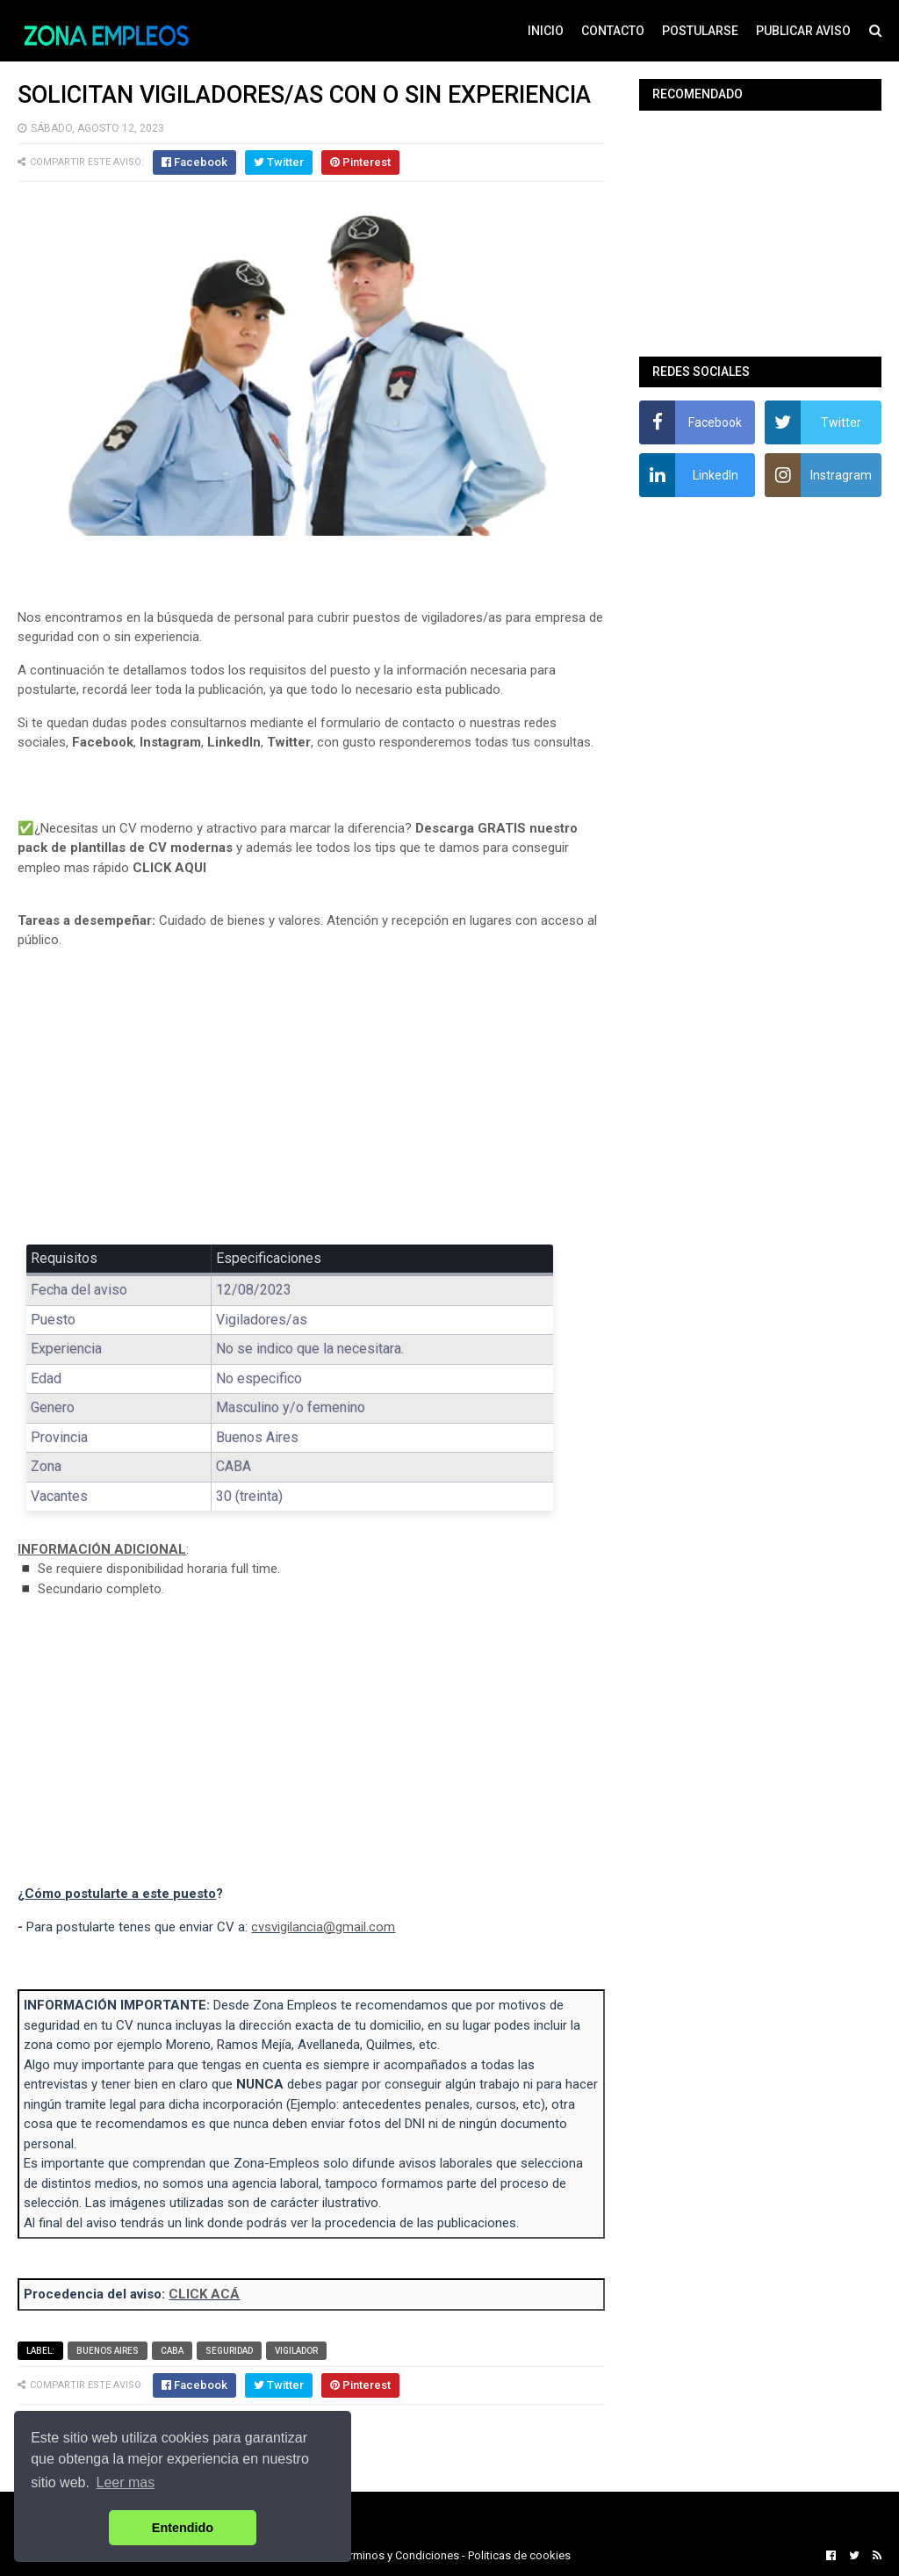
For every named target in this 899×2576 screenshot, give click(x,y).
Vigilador (296, 2351)
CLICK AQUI (169, 868)
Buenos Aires (107, 2351)
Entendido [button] (182, 2528)
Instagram (170, 742)
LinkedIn (234, 742)
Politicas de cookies (519, 2555)
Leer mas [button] (126, 2482)
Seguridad (229, 2351)
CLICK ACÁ (204, 2294)
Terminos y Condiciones (398, 2555)
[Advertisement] (311, 1093)
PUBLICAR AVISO (803, 31)
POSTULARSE (700, 31)
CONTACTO (612, 31)
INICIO (546, 31)
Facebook (102, 742)
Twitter (289, 742)
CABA (172, 2351)
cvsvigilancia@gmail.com (323, 1927)
